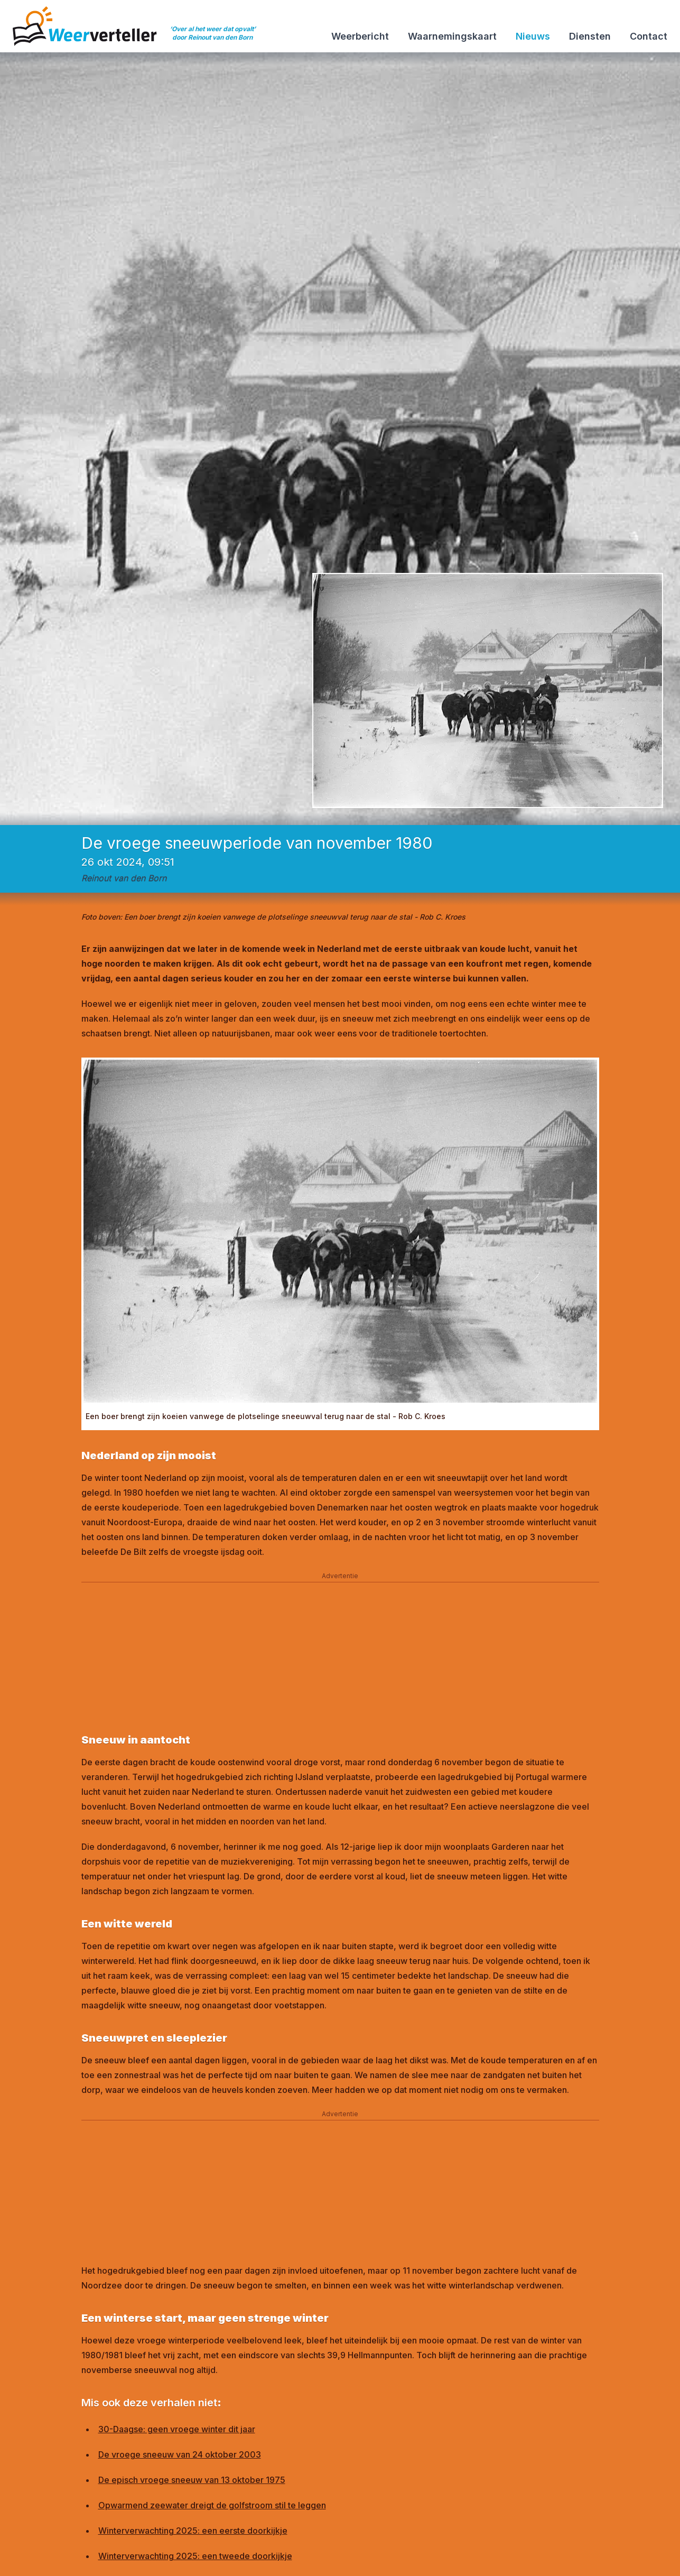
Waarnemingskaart (452, 36)
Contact (648, 36)
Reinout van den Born (123, 878)
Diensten (590, 36)
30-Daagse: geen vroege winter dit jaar (176, 2429)
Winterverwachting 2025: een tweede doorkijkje (195, 2556)
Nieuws (533, 36)
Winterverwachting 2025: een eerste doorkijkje (192, 2530)
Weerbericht (360, 36)
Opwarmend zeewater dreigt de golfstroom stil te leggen (212, 2505)
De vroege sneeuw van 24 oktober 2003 (179, 2454)
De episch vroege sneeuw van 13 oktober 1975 (191, 2480)
